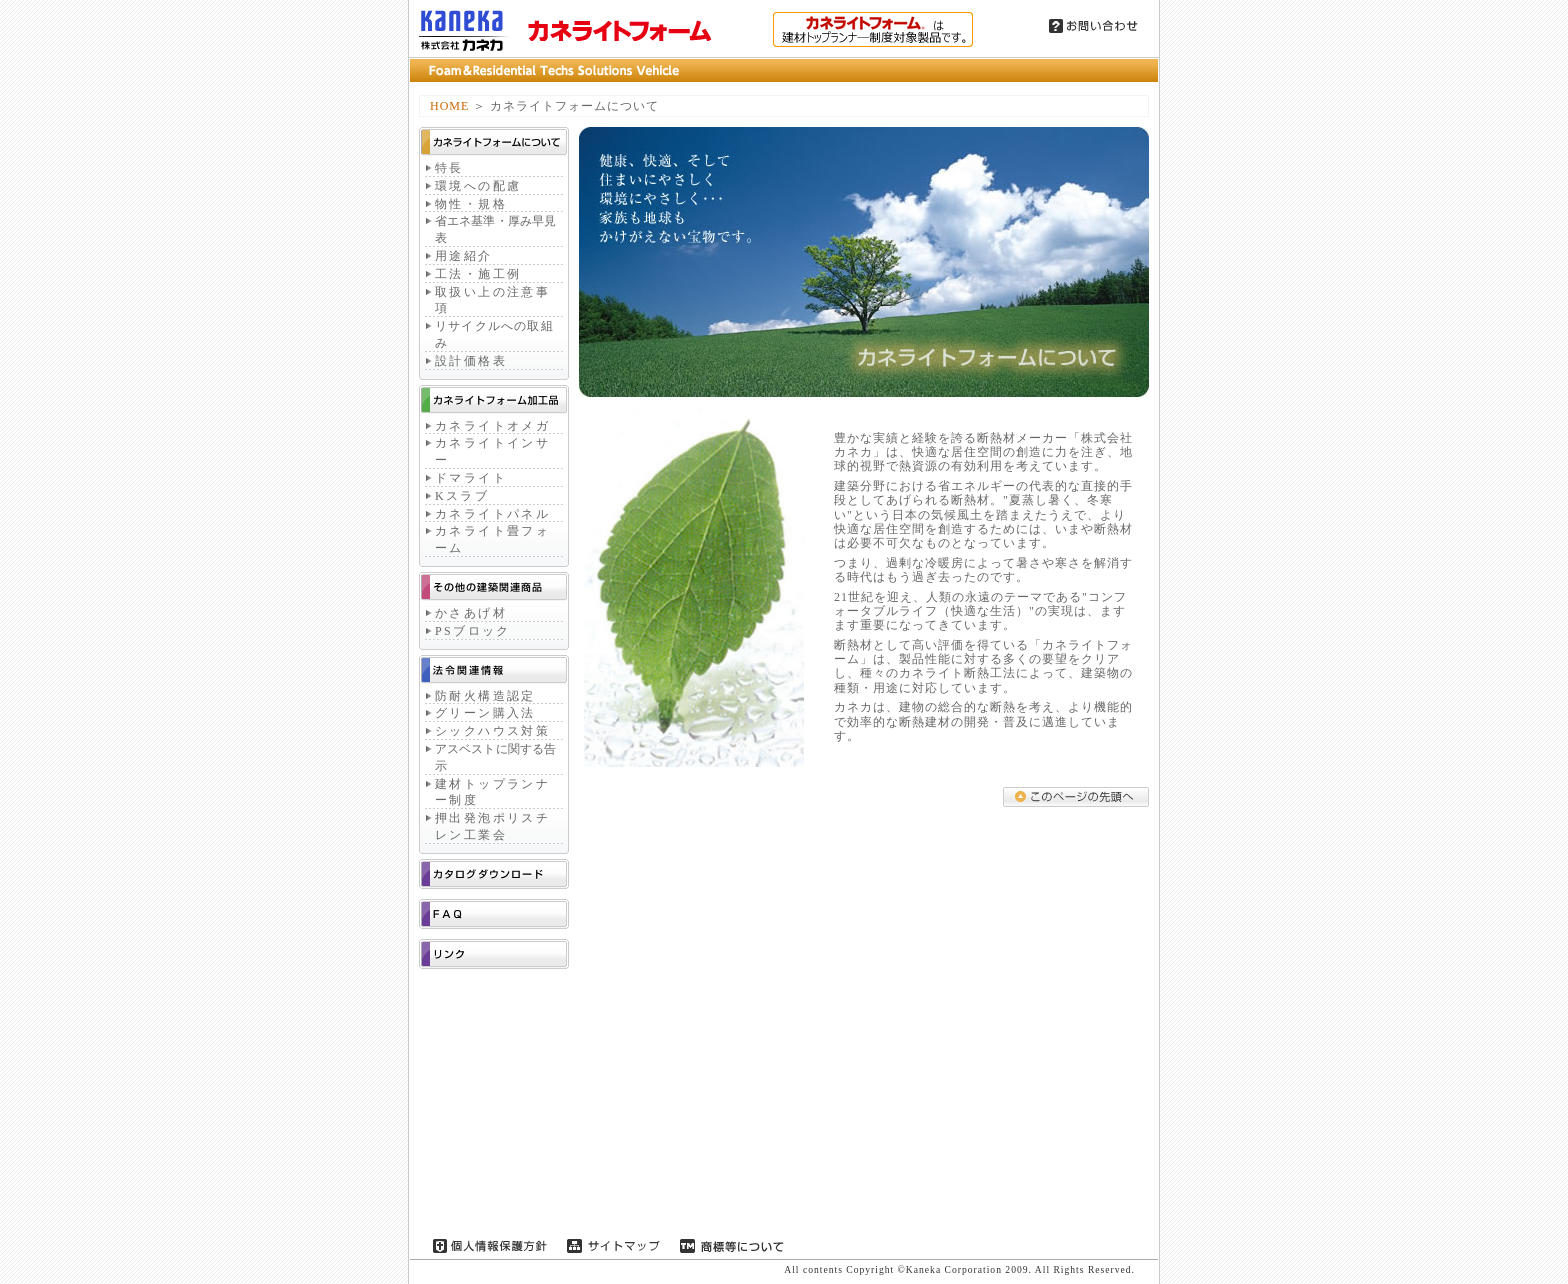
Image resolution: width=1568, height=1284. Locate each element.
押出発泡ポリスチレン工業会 (492, 826)
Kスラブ (462, 496)
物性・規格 (471, 204)
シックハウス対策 (492, 731)
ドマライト (471, 478)
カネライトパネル (492, 514)
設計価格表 (471, 361)
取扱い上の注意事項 (492, 300)
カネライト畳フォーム (492, 539)
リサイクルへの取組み (494, 334)
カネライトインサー (492, 451)
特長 (449, 168)
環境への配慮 (478, 186)
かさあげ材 (471, 613)
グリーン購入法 (485, 713)
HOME (449, 106)
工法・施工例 (478, 274)
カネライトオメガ (492, 426)
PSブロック (473, 631)
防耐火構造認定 (485, 696)
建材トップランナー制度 (492, 792)
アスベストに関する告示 (495, 757)
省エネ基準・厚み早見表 (495, 229)
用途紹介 (464, 256)
